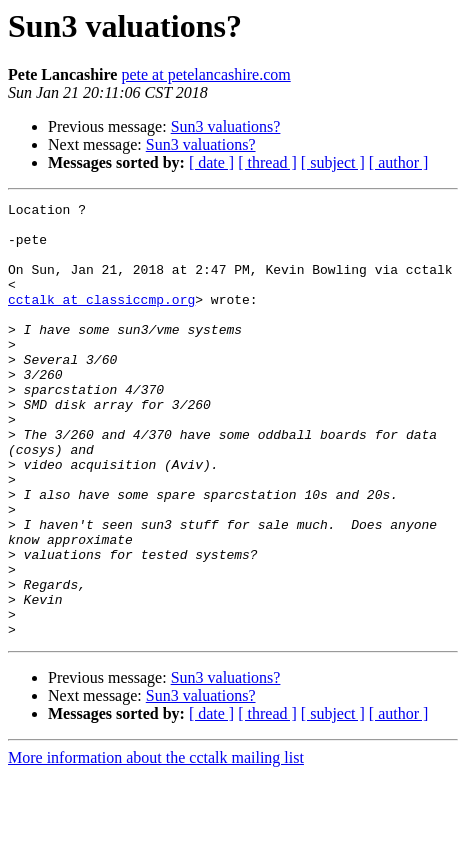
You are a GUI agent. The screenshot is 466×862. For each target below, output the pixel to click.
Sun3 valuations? (226, 126)
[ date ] (211, 162)
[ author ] (399, 162)
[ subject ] (333, 162)
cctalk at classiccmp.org (101, 320)
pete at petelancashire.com (205, 74)
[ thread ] (267, 162)
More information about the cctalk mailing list (156, 844)
